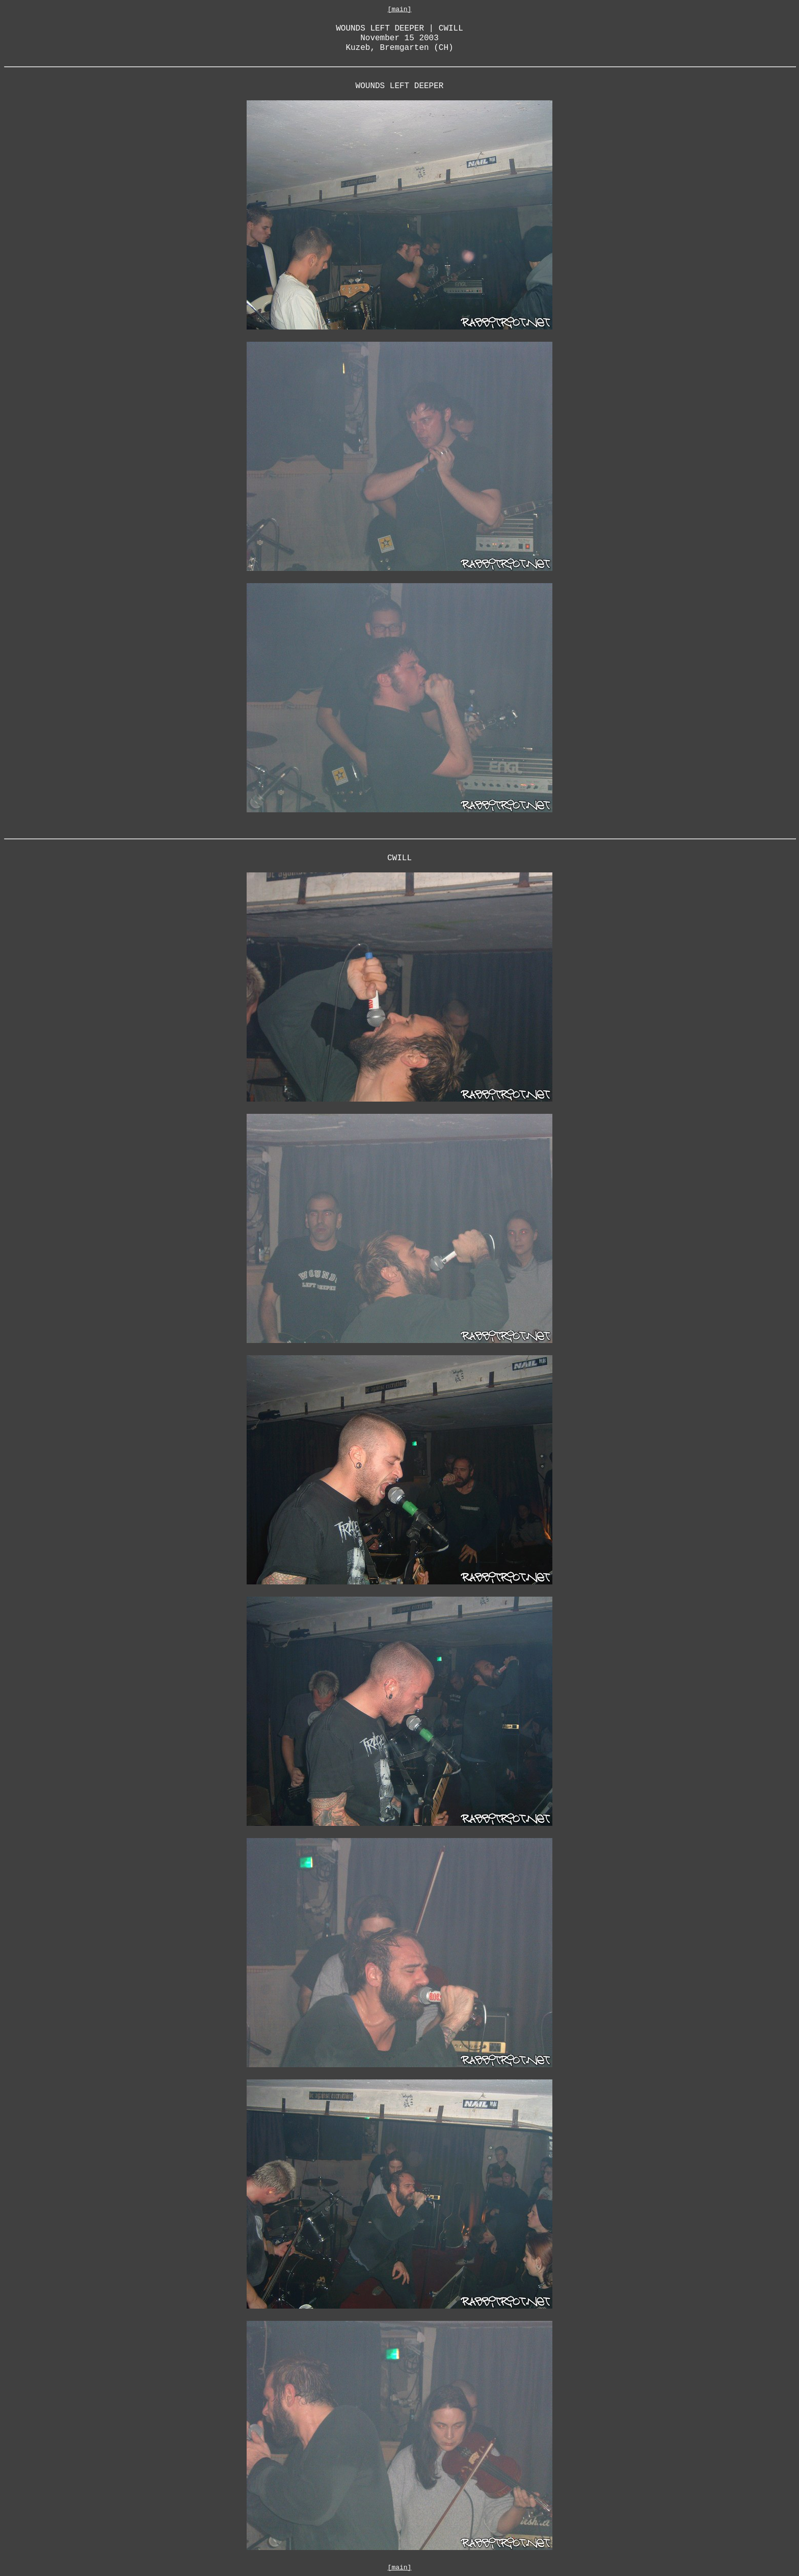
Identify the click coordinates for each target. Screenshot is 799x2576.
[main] (400, 9)
